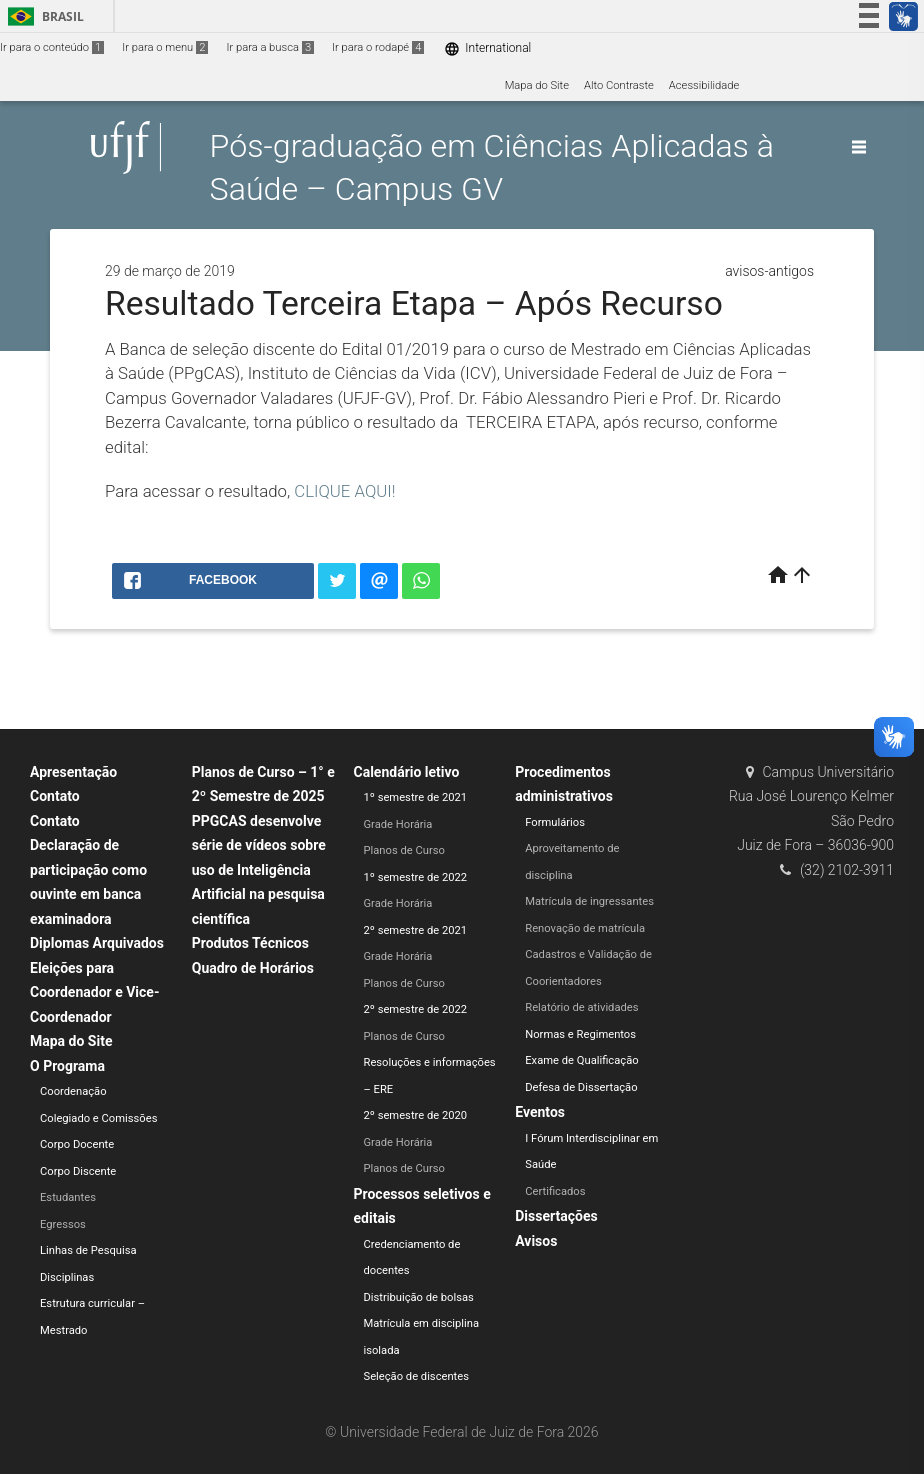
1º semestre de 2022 (416, 877)
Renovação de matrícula (585, 928)
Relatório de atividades (581, 1007)
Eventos (540, 1112)
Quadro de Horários (253, 968)
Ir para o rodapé (378, 47)
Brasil (42, 16)
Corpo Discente (78, 1171)
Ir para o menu (165, 47)
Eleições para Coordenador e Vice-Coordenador (94, 992)
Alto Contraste (619, 85)
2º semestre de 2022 (416, 1009)
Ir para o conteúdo (52, 47)
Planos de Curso (404, 850)
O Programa (67, 1066)
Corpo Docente (77, 1144)
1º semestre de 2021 (416, 797)
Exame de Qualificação (581, 1060)
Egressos (63, 1224)
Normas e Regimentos (580, 1034)
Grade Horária (398, 824)
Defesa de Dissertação (581, 1087)
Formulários (555, 822)
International (487, 48)
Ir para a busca (270, 47)
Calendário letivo (407, 772)
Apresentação (73, 772)
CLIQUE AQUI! (344, 491)
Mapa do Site (537, 85)
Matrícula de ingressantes (589, 901)
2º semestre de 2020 (416, 1115)
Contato (55, 796)
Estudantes (68, 1197)
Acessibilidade (704, 85)
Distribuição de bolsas (419, 1297)
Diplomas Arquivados (97, 943)
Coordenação (73, 1091)
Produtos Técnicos (250, 943)
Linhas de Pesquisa (88, 1250)
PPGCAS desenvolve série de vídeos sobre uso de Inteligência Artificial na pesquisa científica (259, 870)
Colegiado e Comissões (98, 1118)
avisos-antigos (769, 271)
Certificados (555, 1191)
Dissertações (556, 1216)
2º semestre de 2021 (416, 930)
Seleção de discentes (416, 1376)
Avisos (536, 1241)
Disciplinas (67, 1277)
